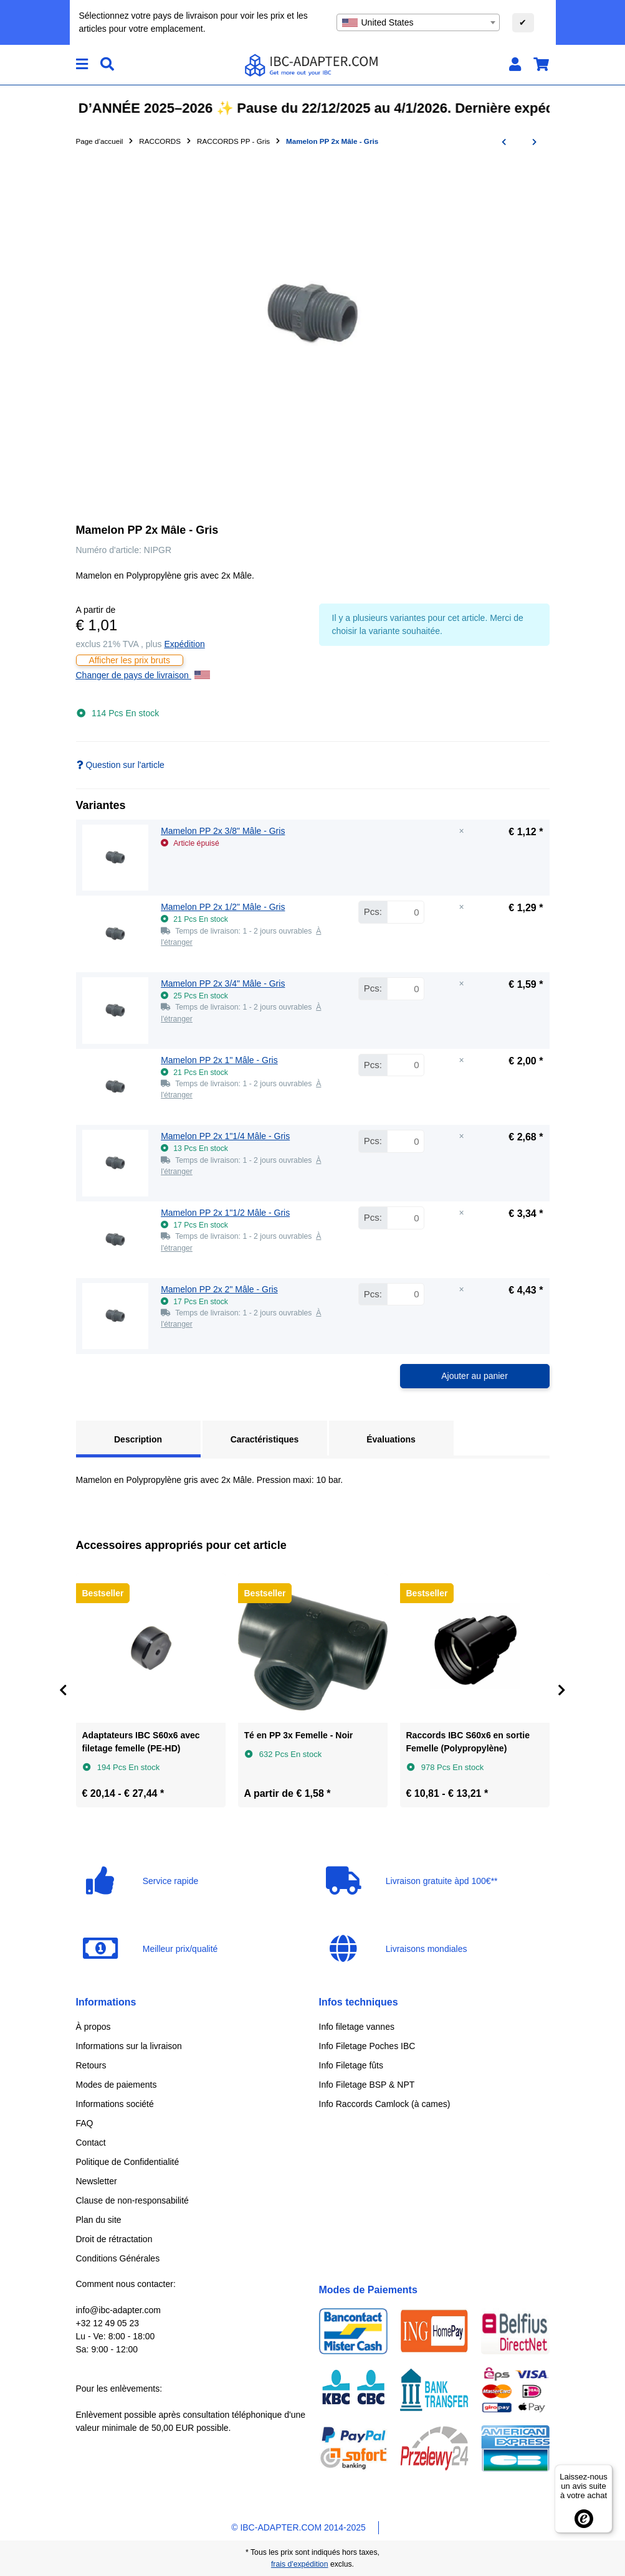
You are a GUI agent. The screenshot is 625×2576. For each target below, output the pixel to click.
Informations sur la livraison (129, 2046)
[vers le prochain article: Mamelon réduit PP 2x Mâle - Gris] (534, 142)
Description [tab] (138, 1439)
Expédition (184, 644)
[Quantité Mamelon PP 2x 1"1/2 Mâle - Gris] (405, 1217)
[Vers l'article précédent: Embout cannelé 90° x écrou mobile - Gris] (504, 142)
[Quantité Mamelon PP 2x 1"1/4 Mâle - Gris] (405, 1141)
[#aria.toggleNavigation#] (82, 64)
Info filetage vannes (356, 2027)
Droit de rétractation (114, 2239)
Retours (91, 2065)
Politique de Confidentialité (127, 2162)
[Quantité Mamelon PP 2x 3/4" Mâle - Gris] (405, 988)
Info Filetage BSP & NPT (367, 2085)
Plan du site (99, 2220)
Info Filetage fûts (351, 2065)
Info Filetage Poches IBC (367, 2046)
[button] (515, 64)
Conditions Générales (118, 2258)
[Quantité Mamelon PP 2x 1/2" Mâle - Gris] (405, 912)
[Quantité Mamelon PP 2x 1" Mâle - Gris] (405, 1065)
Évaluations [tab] (391, 1439)
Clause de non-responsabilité (132, 2200)
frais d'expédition (299, 2564)
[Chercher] (107, 64)
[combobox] (418, 22)
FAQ (84, 2123)
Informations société (115, 2104)
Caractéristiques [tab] (265, 1439)
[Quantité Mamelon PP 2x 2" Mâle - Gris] (405, 1294)
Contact (91, 2142)
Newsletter (96, 2181)
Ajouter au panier (474, 1376)
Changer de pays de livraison (143, 675)
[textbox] (418, 22)
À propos (93, 2027)
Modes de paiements (116, 2085)
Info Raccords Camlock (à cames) (385, 2104)
